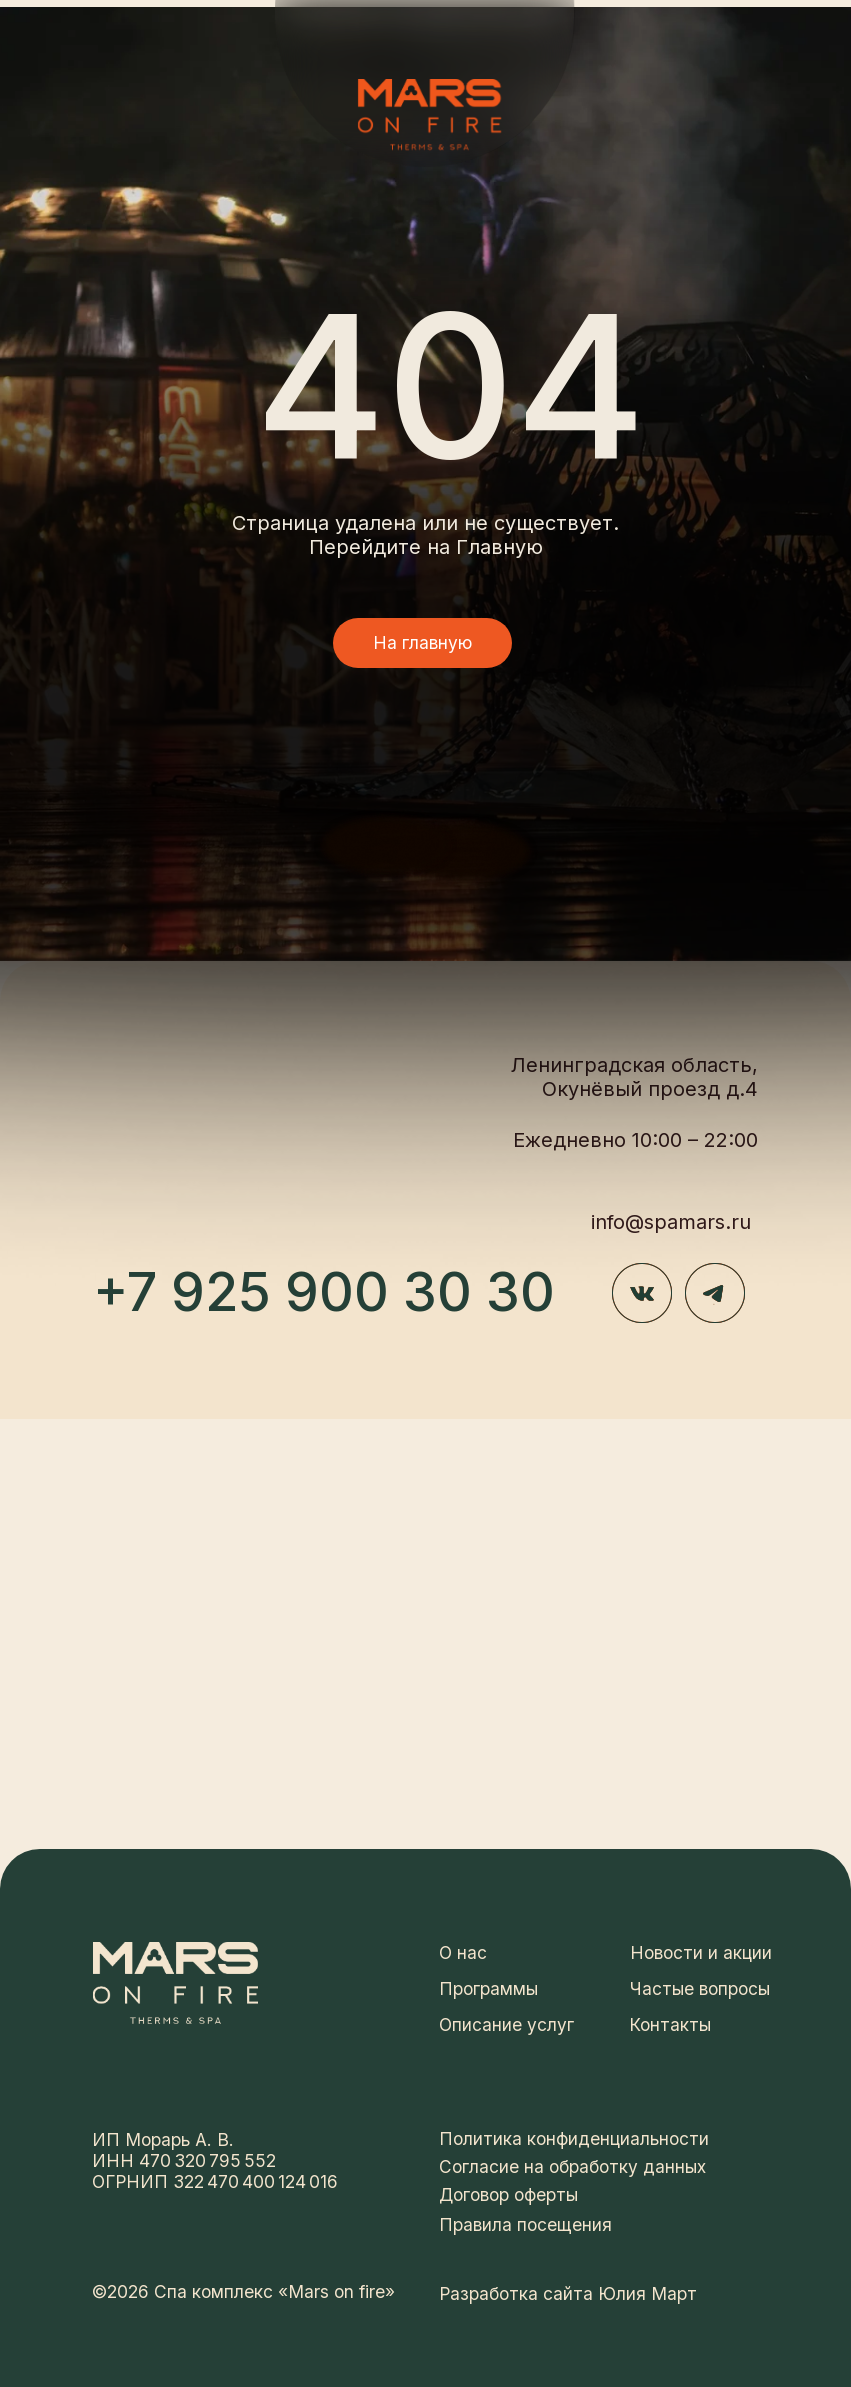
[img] (430, 115)
